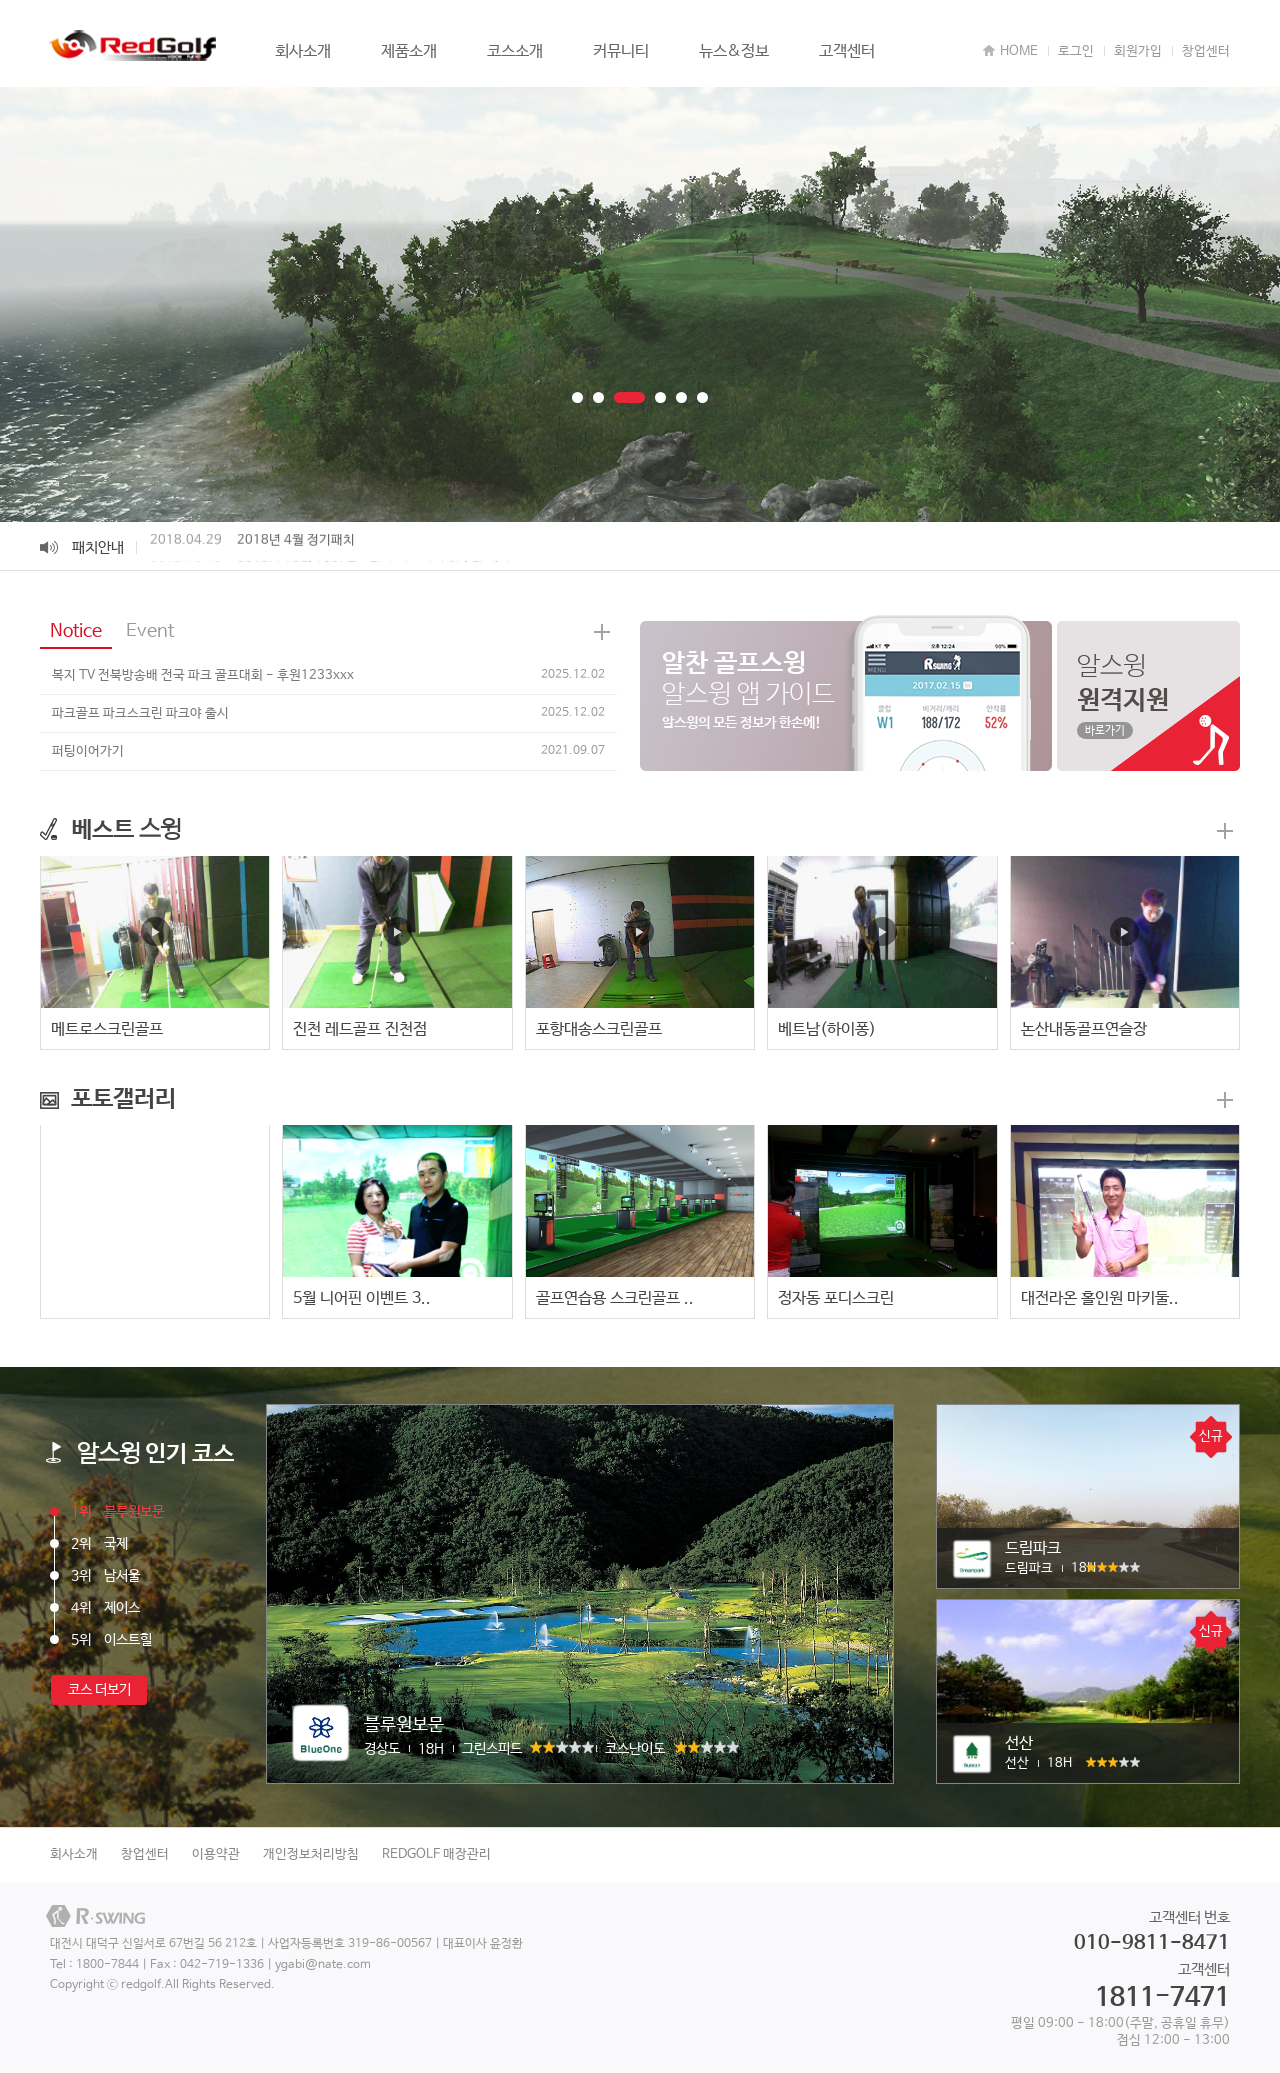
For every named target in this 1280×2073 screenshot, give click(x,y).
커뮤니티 (621, 51)
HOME (1019, 51)
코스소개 (515, 51)
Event (150, 631)
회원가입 (1138, 51)
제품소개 (409, 51)
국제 (99, 1544)
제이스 (105, 1608)
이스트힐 (111, 1640)
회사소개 (303, 51)
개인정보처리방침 (311, 1854)
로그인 (1076, 51)
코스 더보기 (99, 1690)
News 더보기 (602, 632)
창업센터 (1206, 51)
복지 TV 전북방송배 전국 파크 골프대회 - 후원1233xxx (203, 675)
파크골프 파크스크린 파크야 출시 (140, 713)
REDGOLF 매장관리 (436, 1854)
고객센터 (847, 51)
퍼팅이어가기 (88, 751)
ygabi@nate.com (323, 1965)
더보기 (1225, 831)
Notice (76, 631)
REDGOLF (134, 46)
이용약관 (216, 1854)
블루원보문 (117, 1512)
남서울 (105, 1576)
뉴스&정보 (734, 51)
